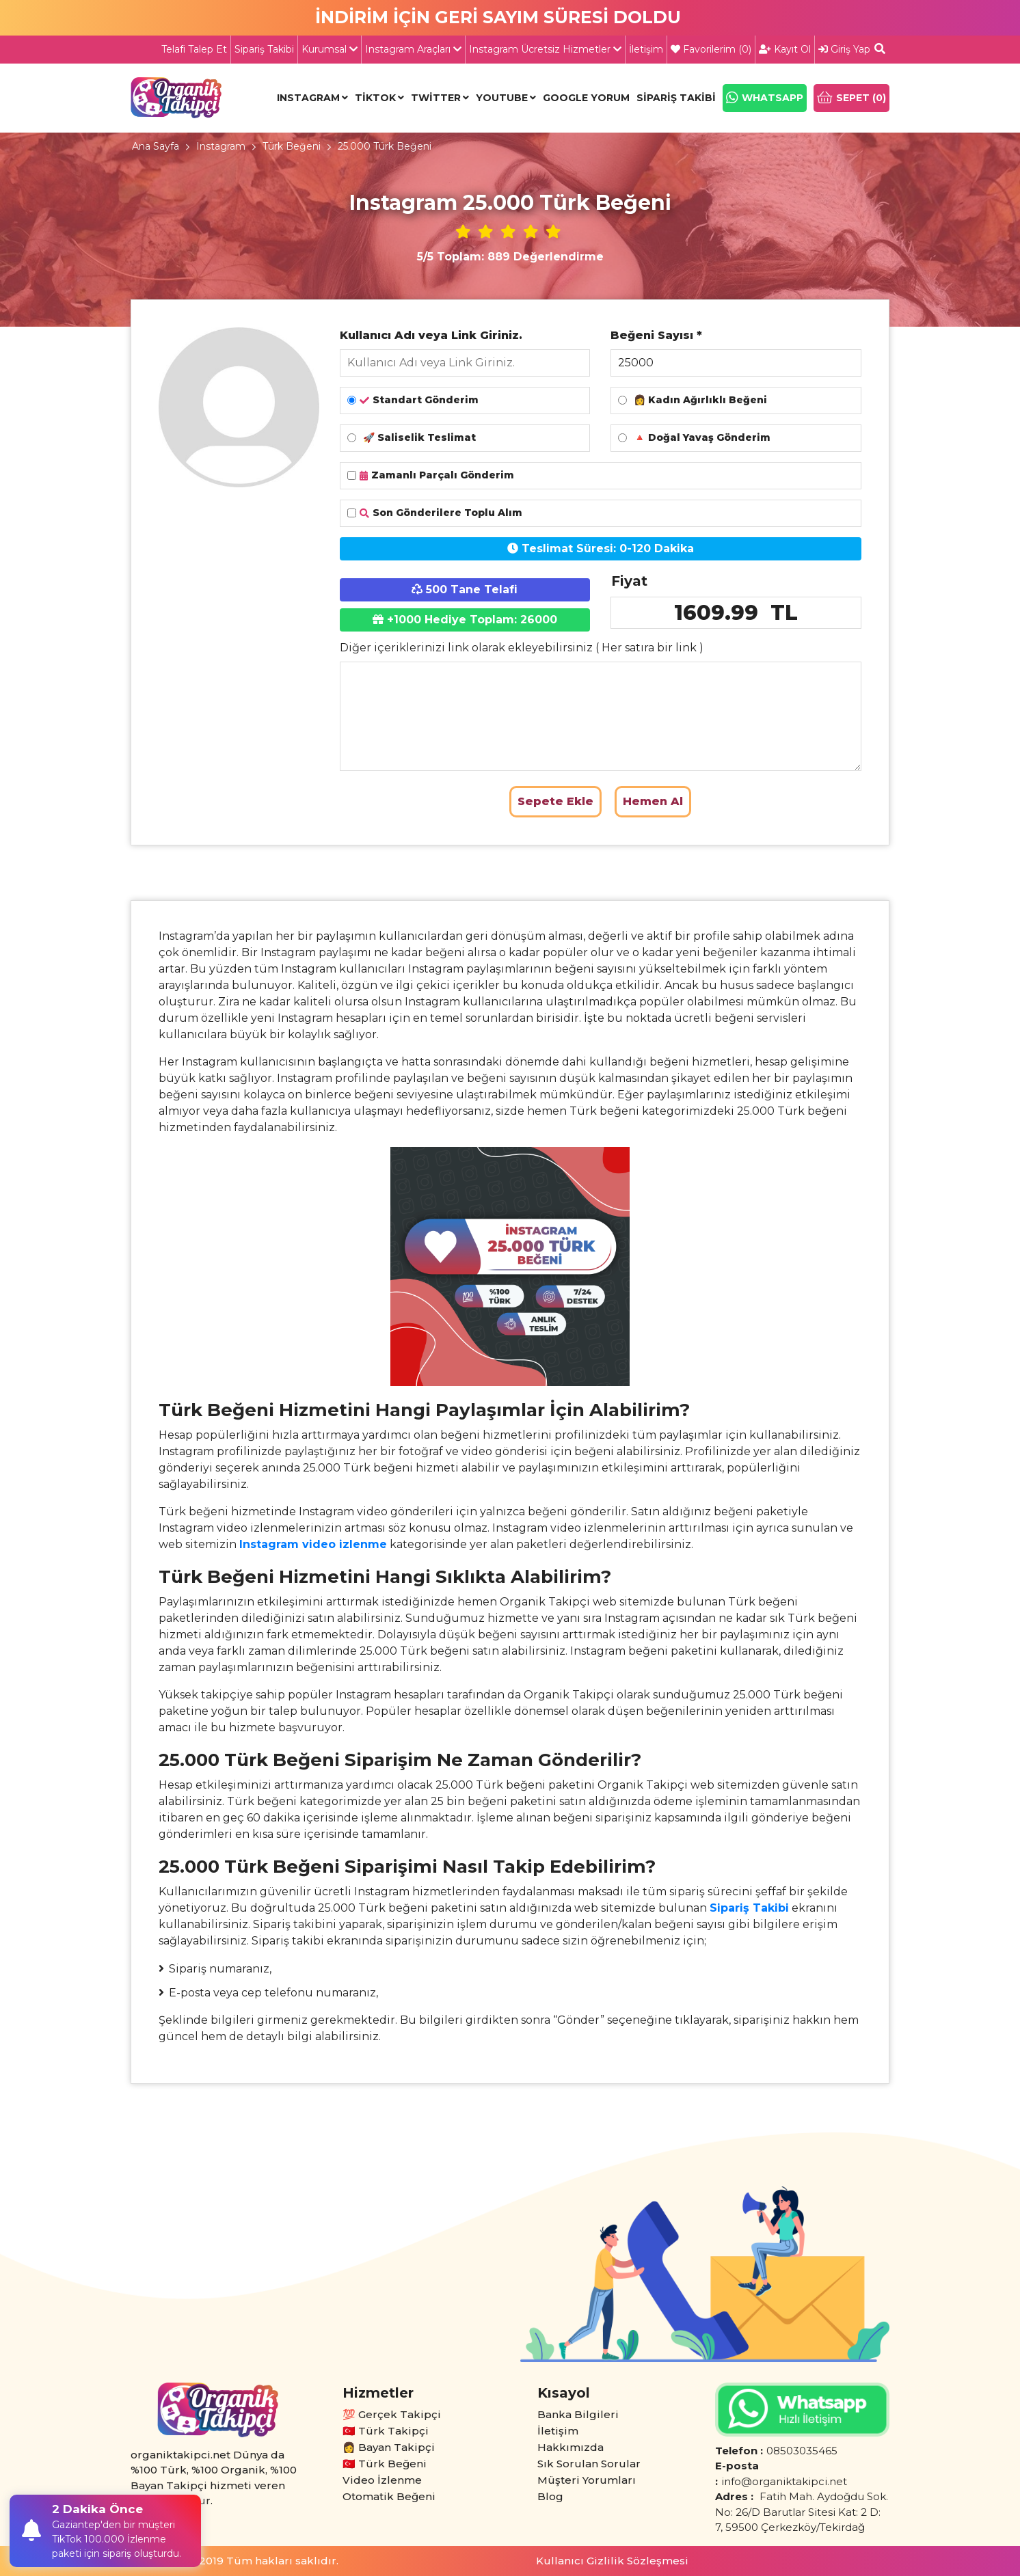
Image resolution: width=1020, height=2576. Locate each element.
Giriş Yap (844, 49)
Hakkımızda (570, 2447)
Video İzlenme (382, 2479)
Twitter (436, 98)
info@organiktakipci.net (784, 2481)
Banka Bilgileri (578, 2414)
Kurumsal (329, 49)
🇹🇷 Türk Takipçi (386, 2430)
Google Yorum (586, 98)
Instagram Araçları (413, 49)
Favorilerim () (711, 49)
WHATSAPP (764, 98)
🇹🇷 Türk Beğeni (385, 2463)
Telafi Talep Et (194, 49)
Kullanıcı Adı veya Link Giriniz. (431, 335)
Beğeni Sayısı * (656, 335)
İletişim (646, 49)
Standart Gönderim (413, 400)
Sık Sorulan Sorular (589, 2463)
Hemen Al (653, 801)
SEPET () (851, 98)
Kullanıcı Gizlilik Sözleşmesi (612, 2560)
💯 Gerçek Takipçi (392, 2414)
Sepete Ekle (555, 801)
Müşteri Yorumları (586, 2479)
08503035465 (801, 2450)
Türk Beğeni (292, 146)
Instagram (308, 98)
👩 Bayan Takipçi (389, 2447)
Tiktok (375, 98)
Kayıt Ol (785, 49)
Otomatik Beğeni (389, 2496)
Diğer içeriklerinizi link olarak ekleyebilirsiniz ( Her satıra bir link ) (521, 647)
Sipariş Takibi (264, 49)
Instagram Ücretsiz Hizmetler (545, 49)
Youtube (502, 98)
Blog (550, 2496)
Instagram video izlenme (313, 1544)
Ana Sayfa (155, 146)
